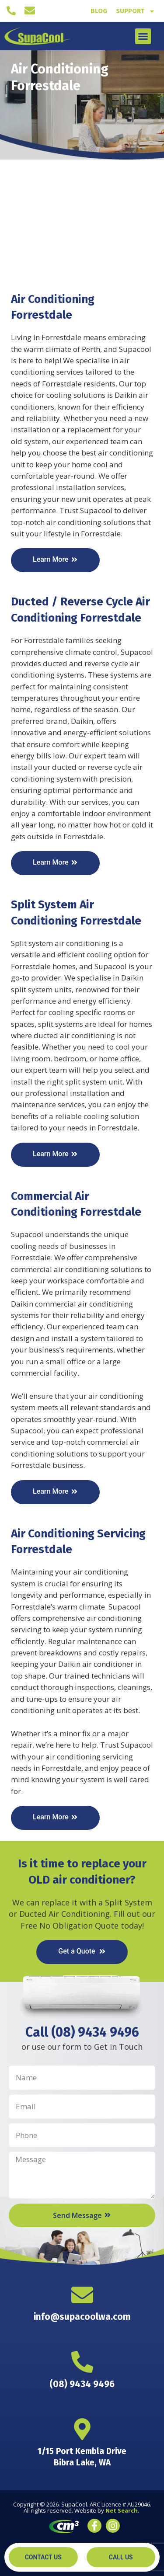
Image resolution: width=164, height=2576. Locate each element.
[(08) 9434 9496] (11, 10)
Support (135, 11)
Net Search (121, 2510)
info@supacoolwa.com (82, 2316)
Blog (99, 11)
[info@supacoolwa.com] (29, 10)
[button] (143, 36)
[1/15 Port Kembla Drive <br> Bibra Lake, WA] (82, 2429)
